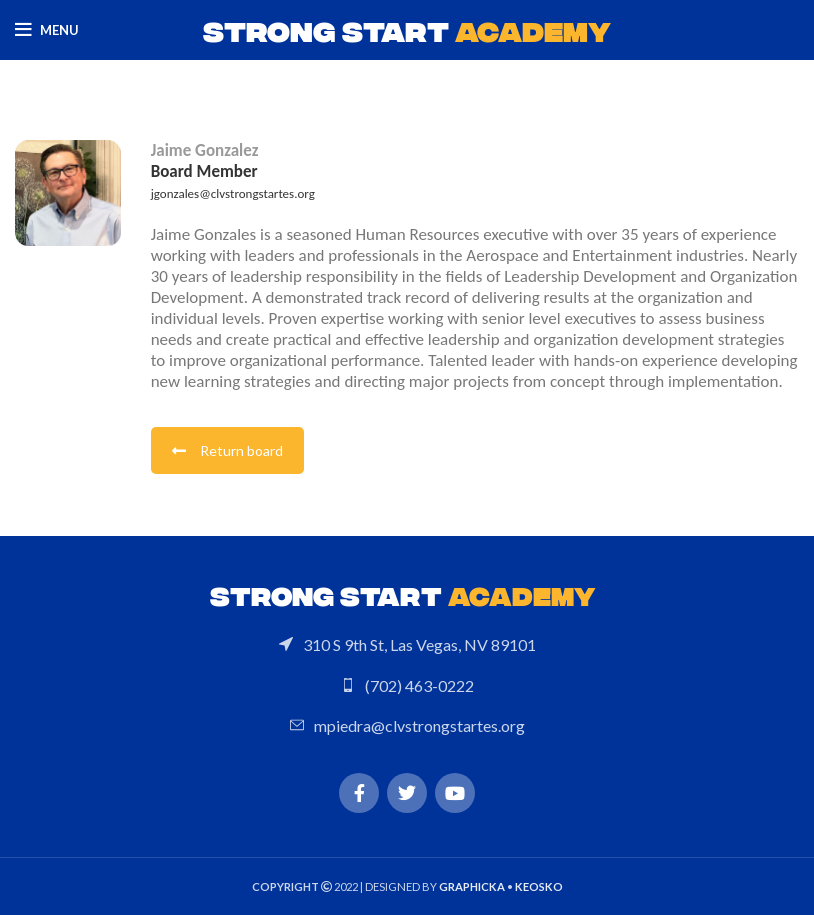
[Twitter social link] (407, 793)
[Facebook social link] (359, 793)
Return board (227, 450)
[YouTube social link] (455, 793)
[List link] (407, 645)
